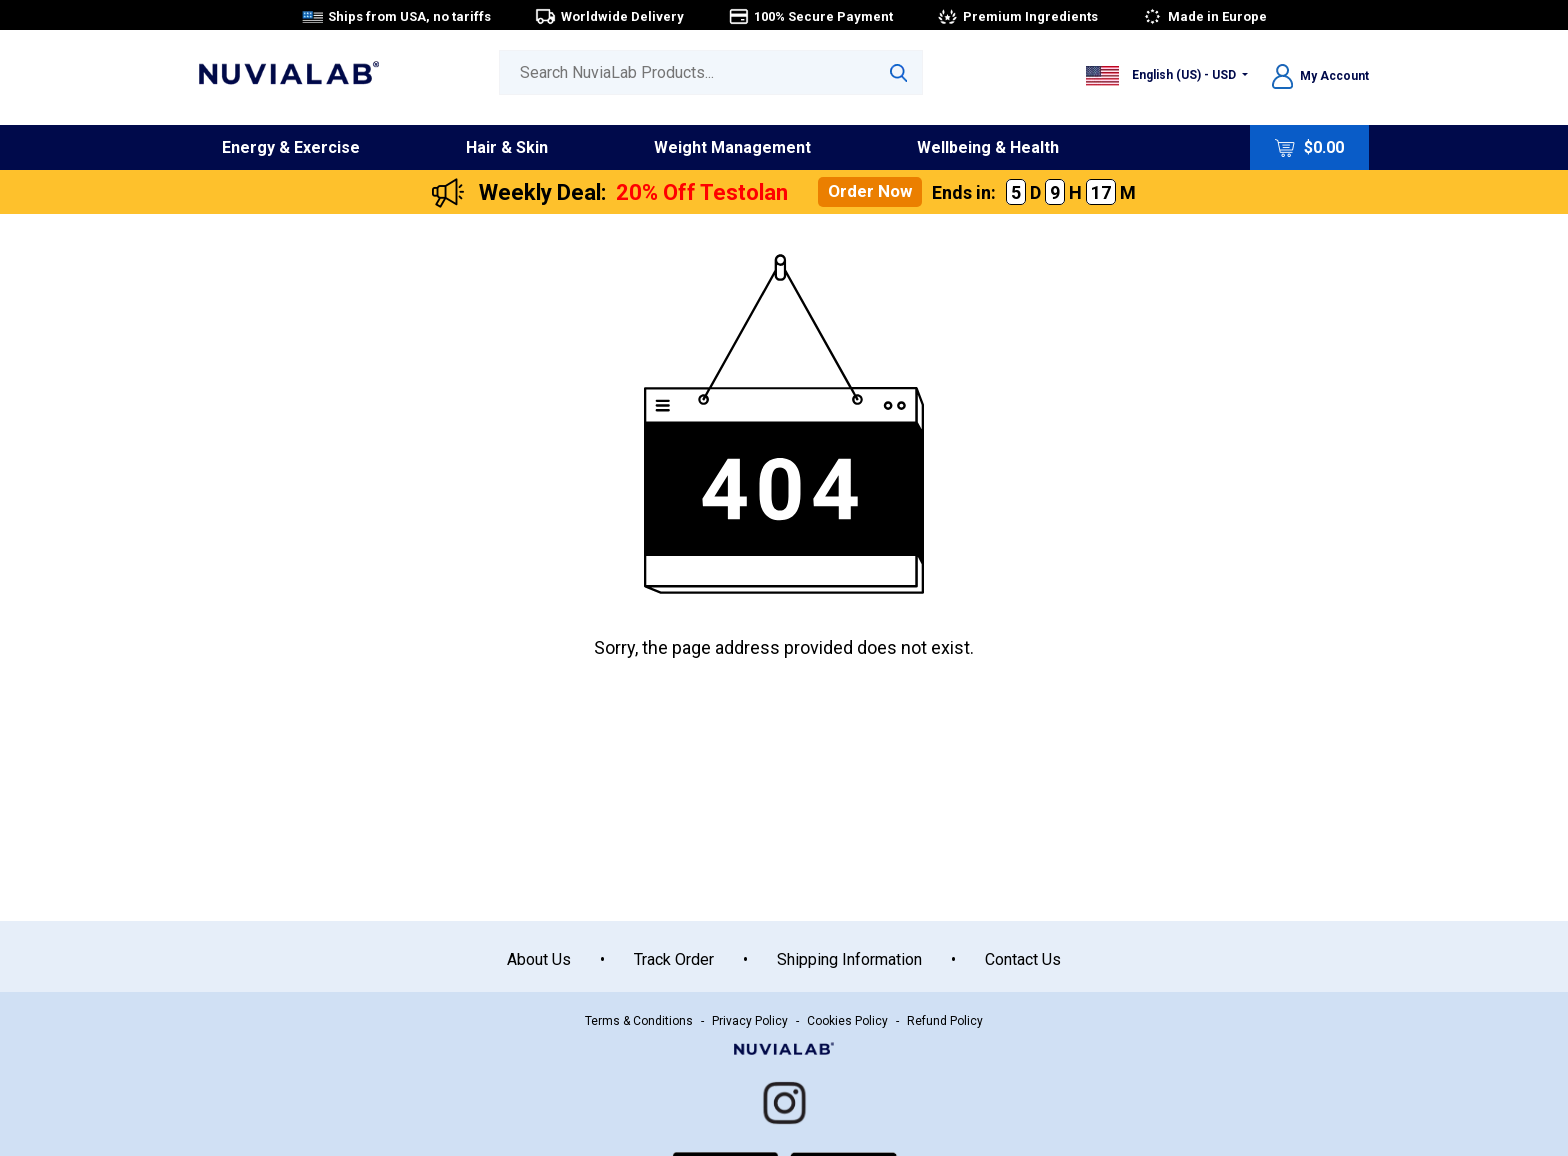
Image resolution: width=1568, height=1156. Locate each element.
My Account (1320, 76)
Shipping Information (849, 959)
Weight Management (732, 147)
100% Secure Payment (810, 16)
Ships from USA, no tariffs (396, 16)
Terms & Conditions (639, 1021)
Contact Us (1023, 959)
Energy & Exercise (291, 147)
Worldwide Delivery (609, 16)
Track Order (674, 959)
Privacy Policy (750, 1021)
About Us (539, 959)
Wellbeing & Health (988, 147)
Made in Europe (1204, 16)
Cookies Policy (847, 1021)
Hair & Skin (507, 147)
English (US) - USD (1162, 75)
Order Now (870, 191)
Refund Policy (945, 1021)
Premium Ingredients (1017, 16)
